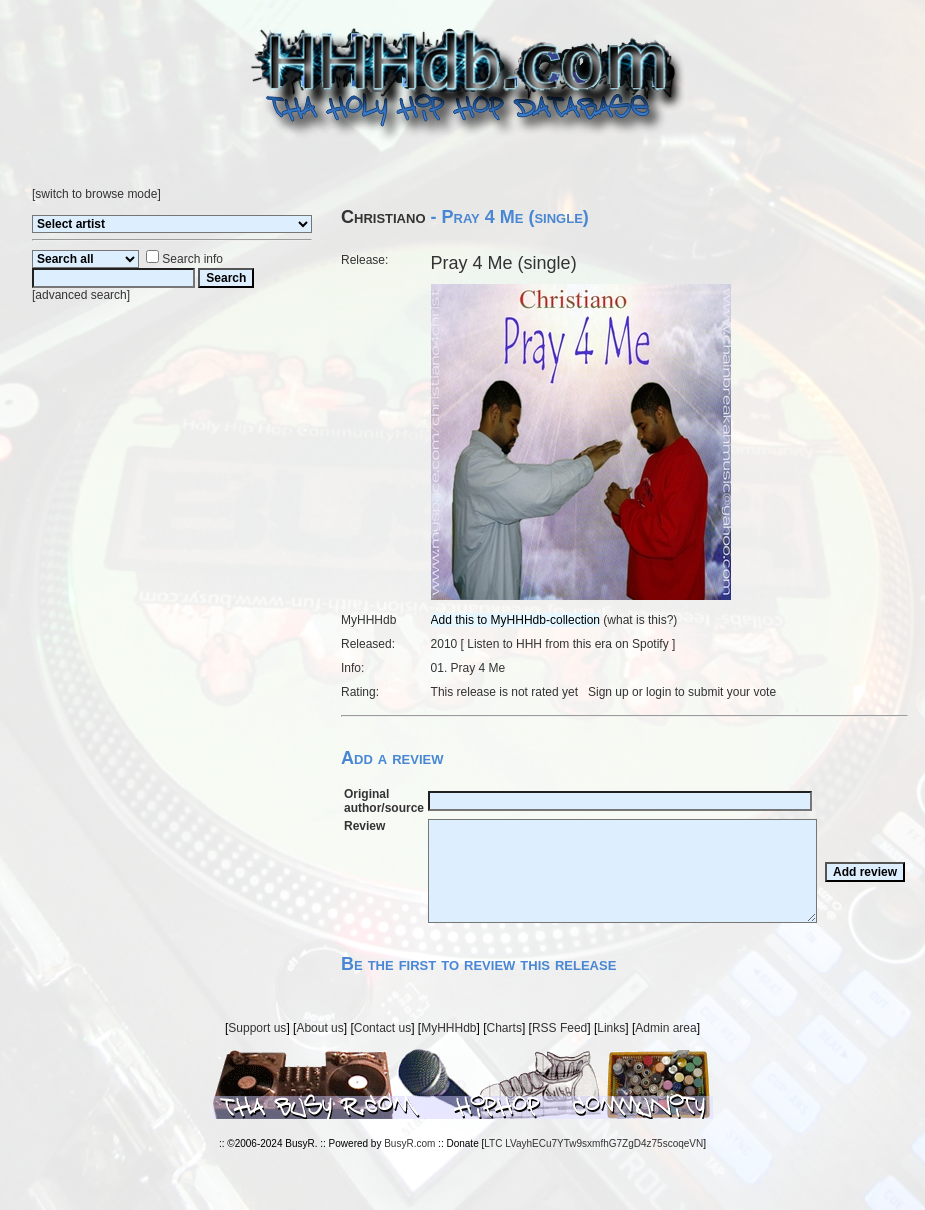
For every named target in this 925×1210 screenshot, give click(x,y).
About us (319, 1028)
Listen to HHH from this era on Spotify (567, 644)
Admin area (665, 1028)
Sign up (608, 692)
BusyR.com (409, 1143)
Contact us (382, 1028)
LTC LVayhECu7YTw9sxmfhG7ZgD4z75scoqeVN (593, 1143)
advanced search (80, 295)
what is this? (640, 620)
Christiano (383, 217)
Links (611, 1028)
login (658, 692)
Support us (257, 1028)
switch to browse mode (96, 194)
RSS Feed (559, 1028)
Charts (504, 1028)
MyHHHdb (448, 1028)
